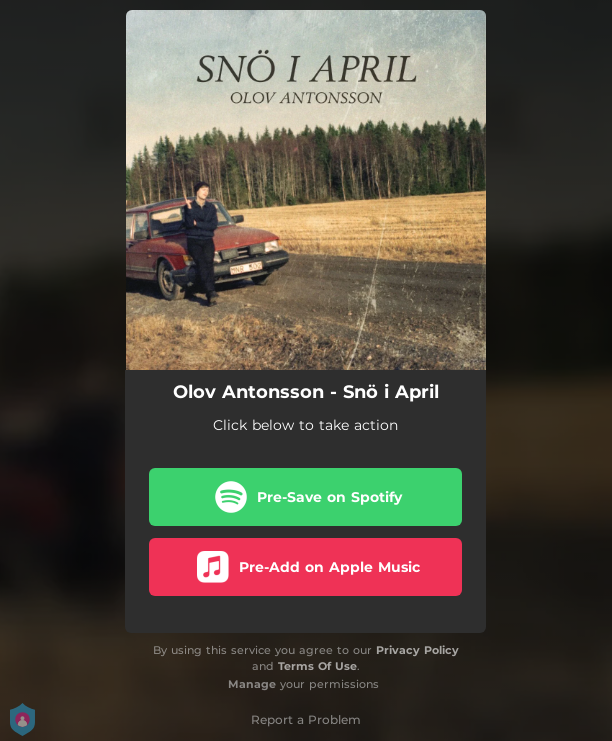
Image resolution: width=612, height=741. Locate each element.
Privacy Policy (417, 650)
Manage (252, 684)
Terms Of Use (317, 666)
